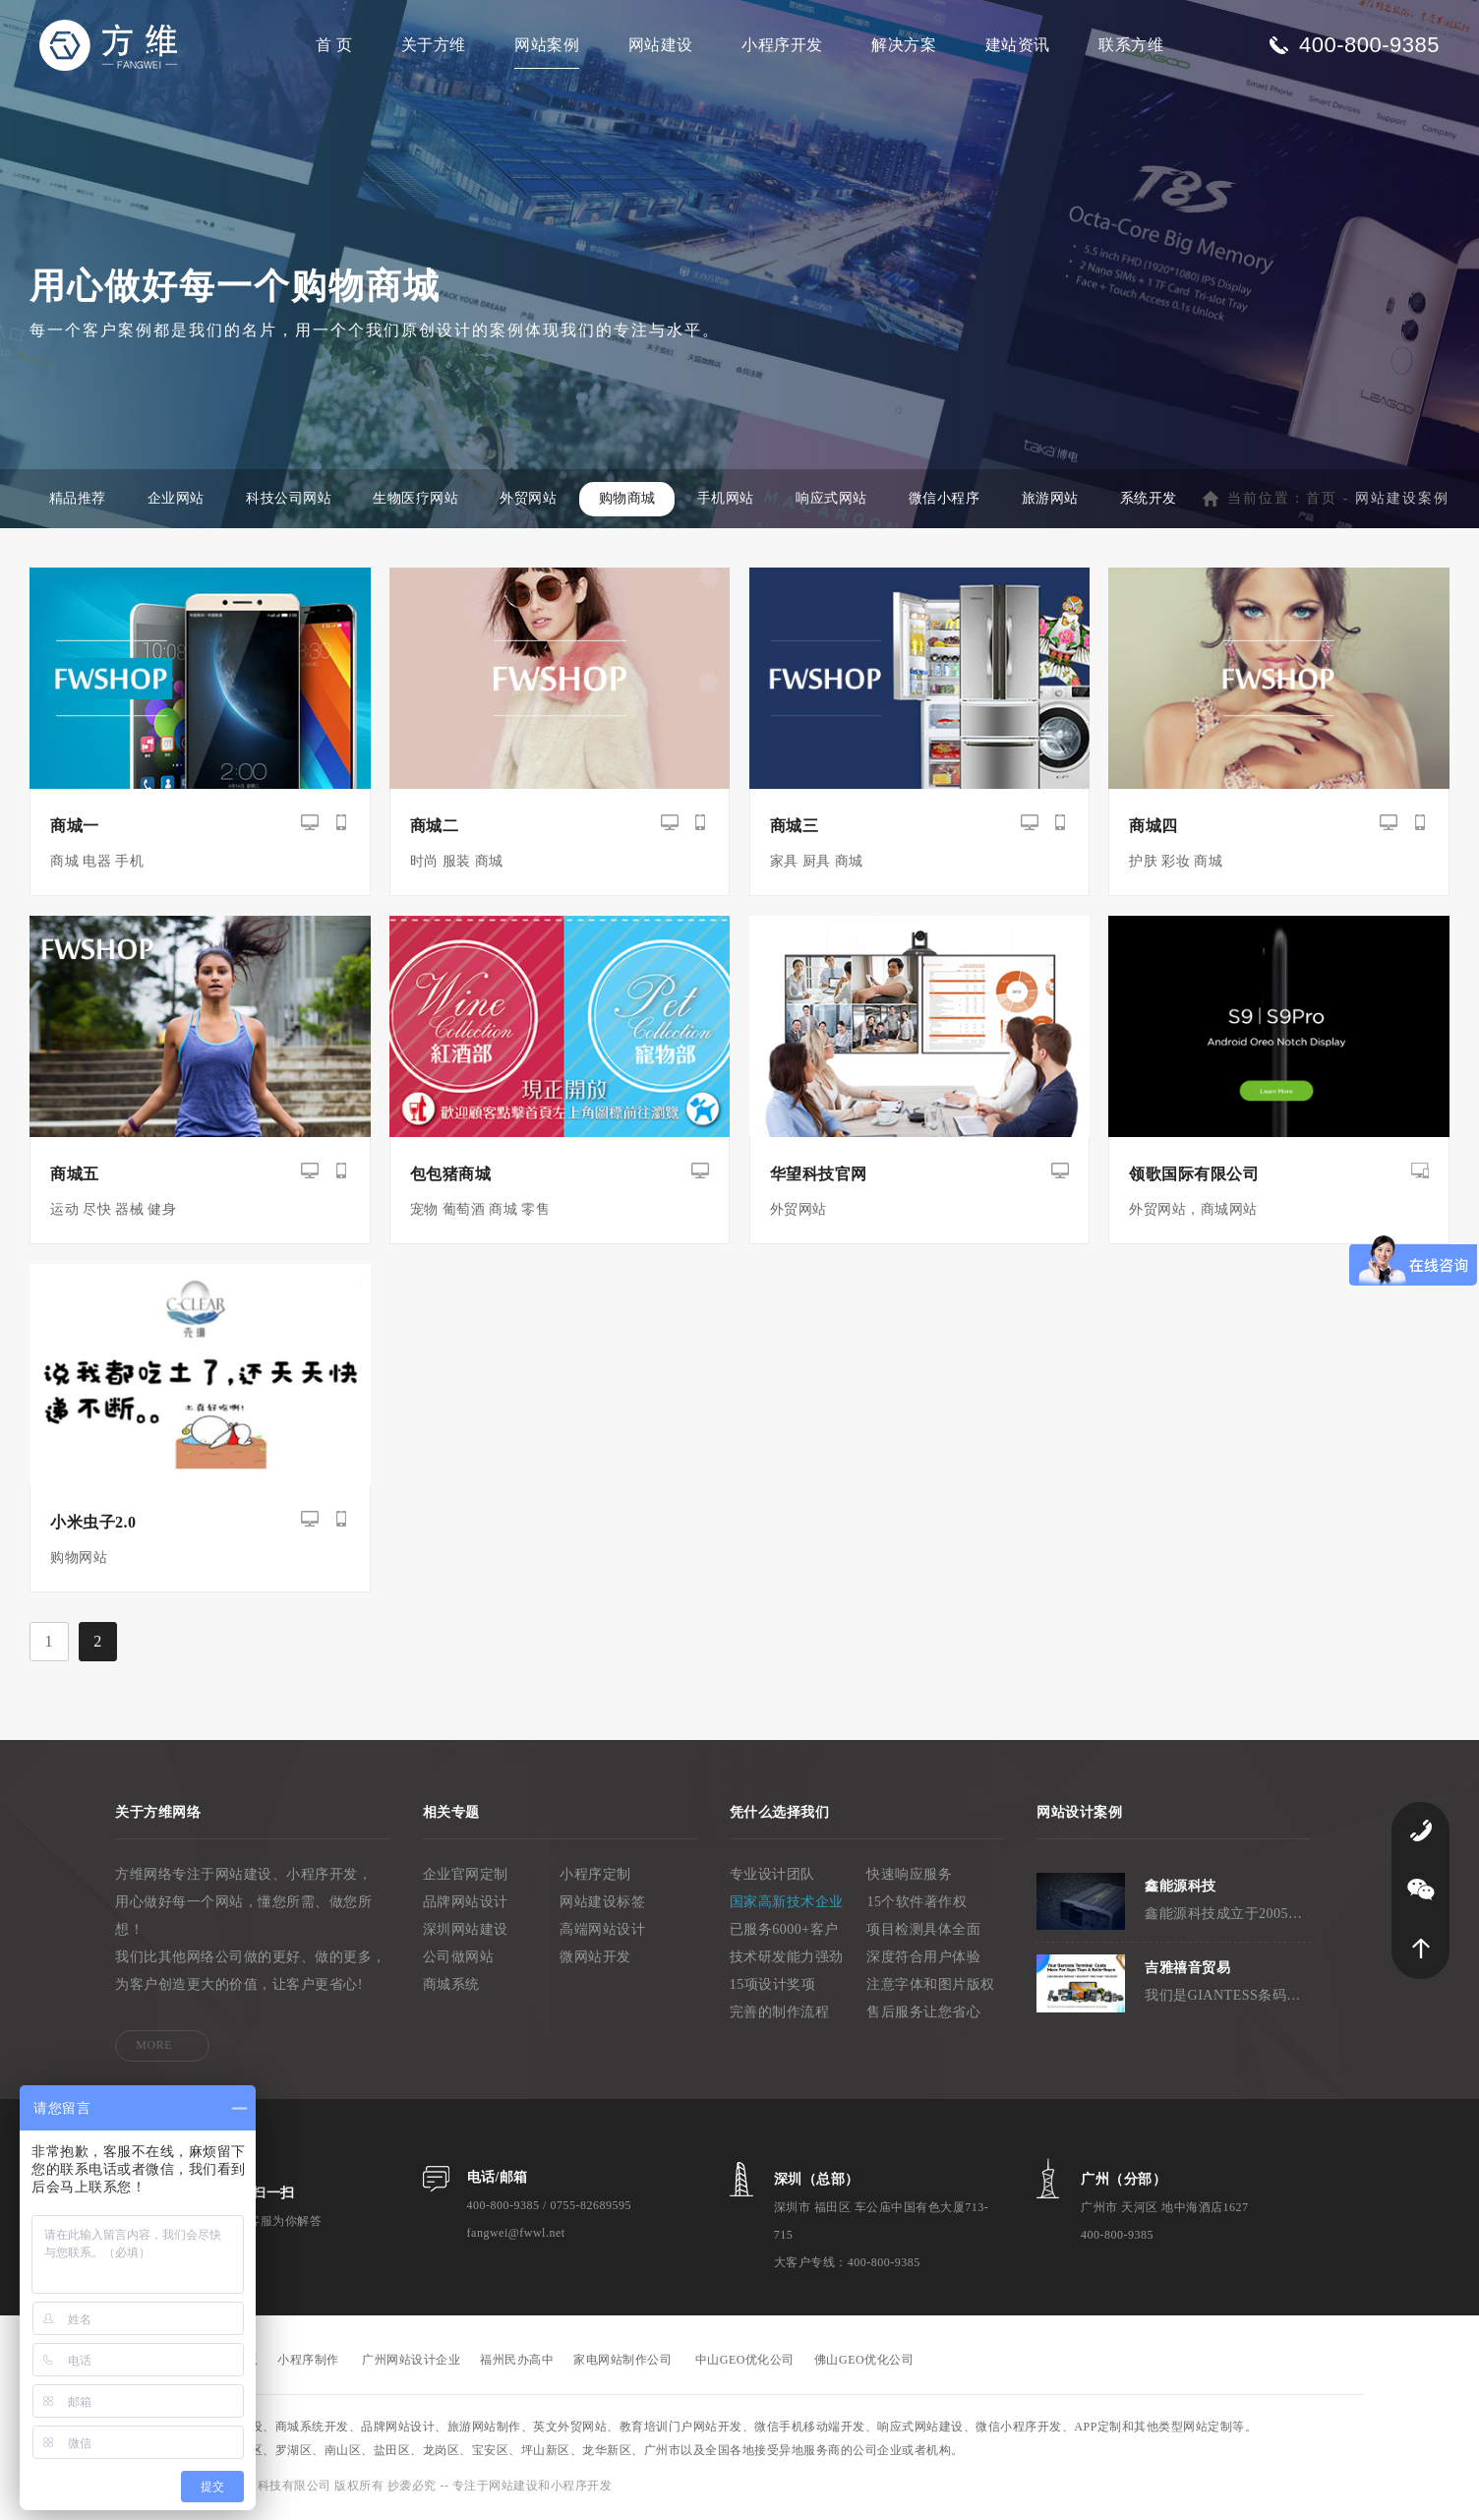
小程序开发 (782, 44)
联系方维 (1130, 44)
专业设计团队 (772, 1877)
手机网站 (730, 502)
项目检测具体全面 (923, 1932)
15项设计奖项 (773, 1987)
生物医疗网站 (418, 502)
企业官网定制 (465, 1877)
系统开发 (1156, 502)
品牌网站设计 (465, 1904)
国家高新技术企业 (787, 1904)
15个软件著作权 (916, 1904)
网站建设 (660, 44)
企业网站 (177, 502)
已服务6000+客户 (784, 1932)
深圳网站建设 (465, 1932)
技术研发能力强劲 (787, 1959)
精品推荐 (77, 502)
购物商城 (631, 502)
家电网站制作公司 (622, 2363)
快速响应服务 (909, 1877)
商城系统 (451, 1987)
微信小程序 (951, 502)
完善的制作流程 (780, 2015)
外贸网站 (532, 502)
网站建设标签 (602, 1904)
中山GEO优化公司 (745, 2363)
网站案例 (546, 44)
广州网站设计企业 (411, 2363)
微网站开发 (595, 1959)
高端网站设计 (602, 1932)
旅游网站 (1057, 502)
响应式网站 (837, 502)
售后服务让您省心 (923, 2015)
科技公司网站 (290, 502)
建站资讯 (1017, 44)
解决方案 (903, 44)
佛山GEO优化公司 (864, 2363)
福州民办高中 (517, 2363)
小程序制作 (308, 2363)
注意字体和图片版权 (930, 1987)
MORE (154, 2048)
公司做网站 (459, 1959)
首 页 (334, 44)
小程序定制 (595, 1877)
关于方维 (433, 44)
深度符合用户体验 (923, 1959)
